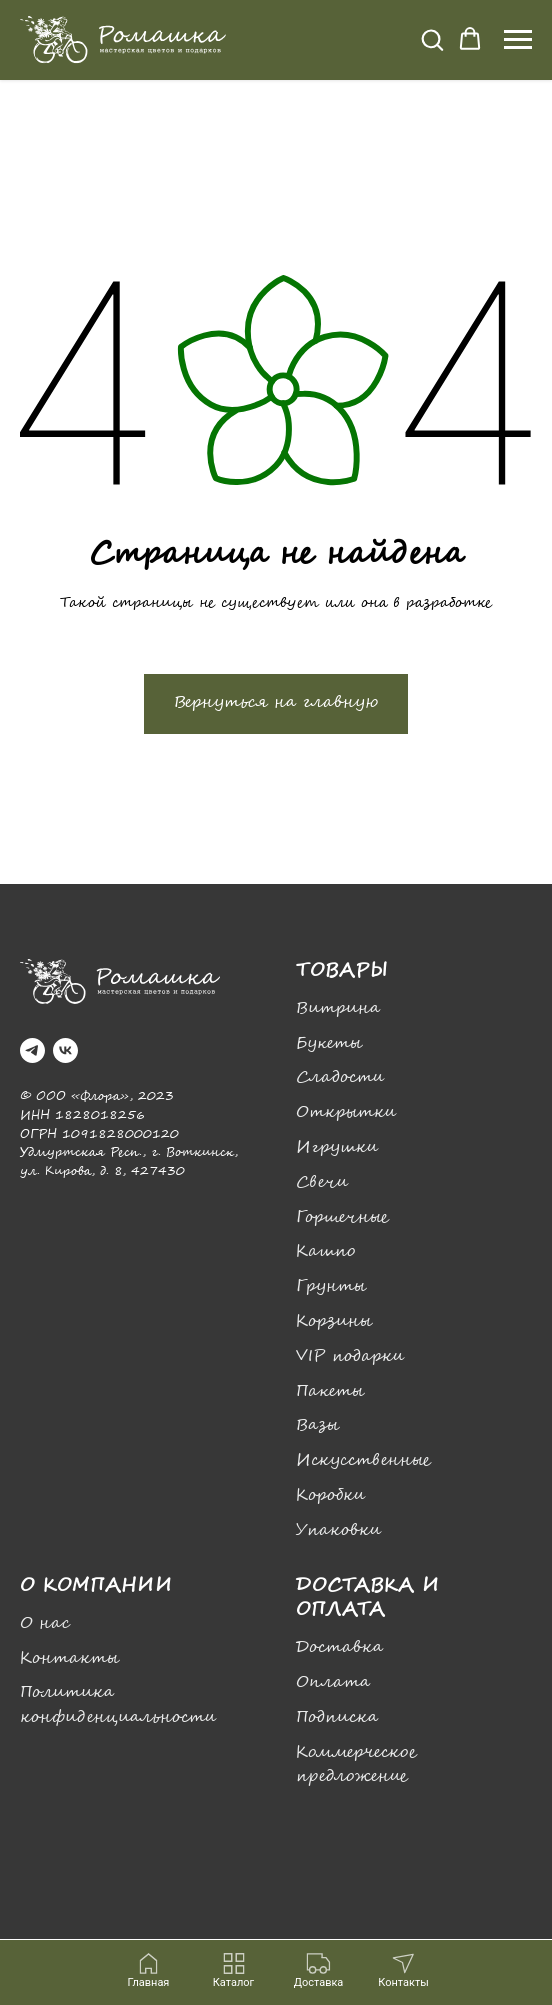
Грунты (331, 1286)
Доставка (339, 1647)
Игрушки (337, 1147)
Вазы (317, 1425)
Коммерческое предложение (356, 1765)
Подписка (337, 1717)
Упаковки (338, 1530)
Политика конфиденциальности (118, 1705)
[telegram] (32, 1050)
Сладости (340, 1077)
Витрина (338, 1008)
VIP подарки (350, 1356)
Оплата (333, 1682)
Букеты (329, 1043)
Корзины (334, 1321)
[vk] (65, 1050)
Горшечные (342, 1217)
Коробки (330, 1495)
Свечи (322, 1182)
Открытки (346, 1112)
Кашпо (325, 1251)
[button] (432, 39)
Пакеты (330, 1391)
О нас (45, 1623)
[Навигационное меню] (518, 40)
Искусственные (363, 1460)
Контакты (69, 1658)
